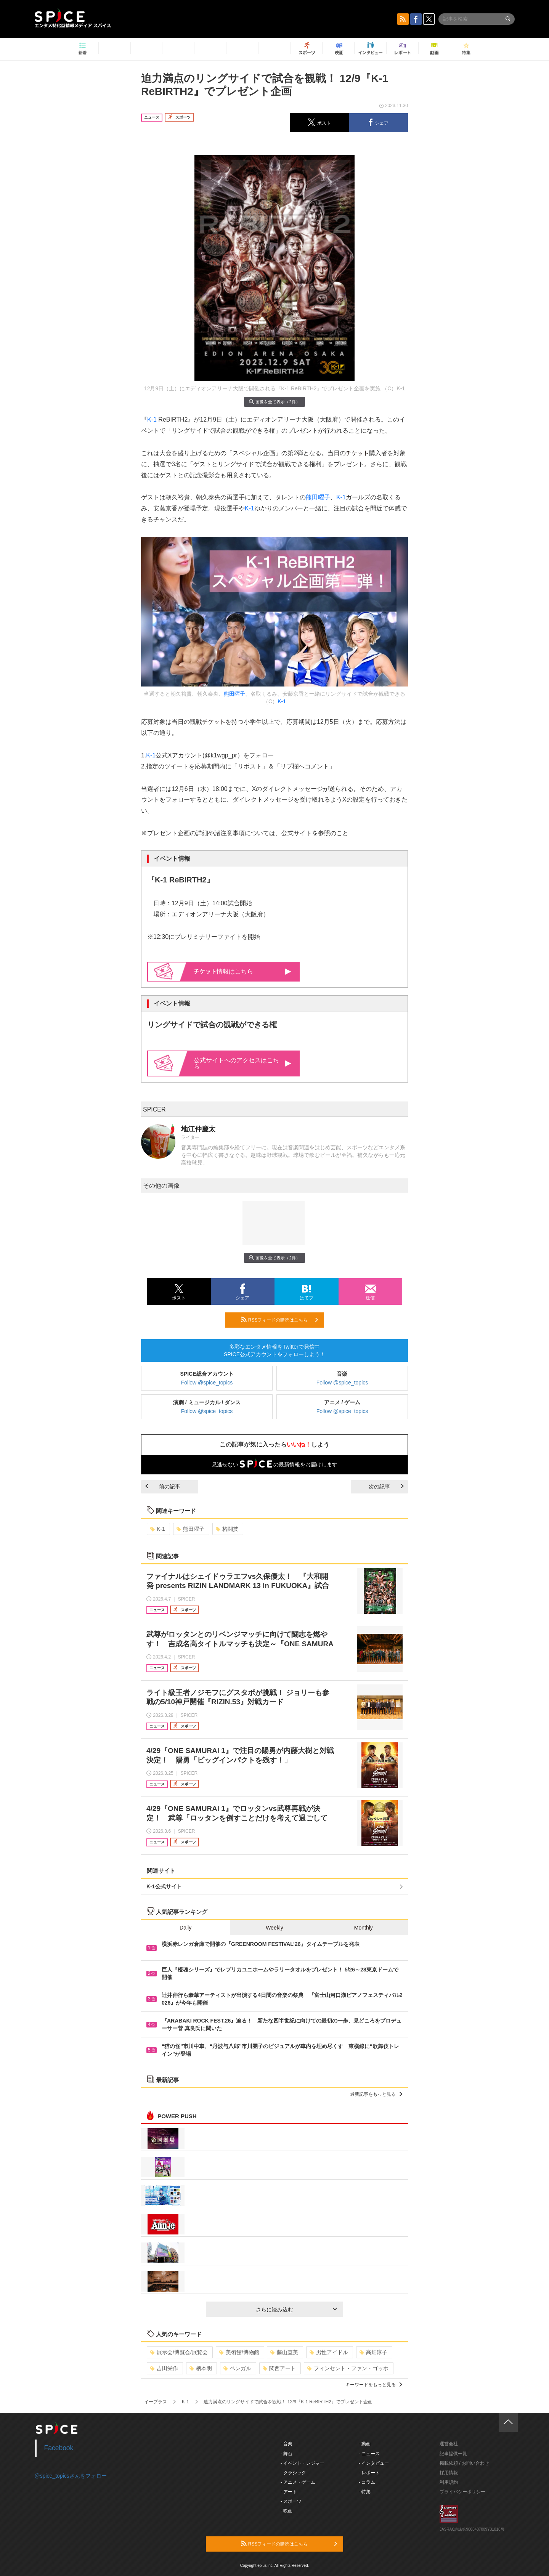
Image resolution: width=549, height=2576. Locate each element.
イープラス (155, 2401)
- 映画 (286, 2510)
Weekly (274, 1928)
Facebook (59, 2448)
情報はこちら (242, 971)
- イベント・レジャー (302, 2463)
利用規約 (449, 2482)
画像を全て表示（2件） (274, 401)
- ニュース (369, 2453)
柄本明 (200, 2368)
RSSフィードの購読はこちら (279, 1320)
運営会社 (449, 2443)
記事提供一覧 (453, 2453)
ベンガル (237, 2368)
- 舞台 (286, 2453)
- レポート (369, 2472)
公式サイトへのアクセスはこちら (242, 1063)
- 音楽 (286, 2443)
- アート (289, 2491)
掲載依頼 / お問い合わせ (464, 2463)
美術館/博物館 (239, 2352)
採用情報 (449, 2472)
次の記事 (386, 1487)
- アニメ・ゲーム (298, 2482)
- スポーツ (291, 2501)
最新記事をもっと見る (376, 2094)
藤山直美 (284, 2352)
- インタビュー (374, 2463)
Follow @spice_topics (207, 1382)
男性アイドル (329, 2352)
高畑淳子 (373, 2352)
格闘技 (227, 1529)
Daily (185, 1928)
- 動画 (365, 2443)
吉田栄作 (164, 2368)
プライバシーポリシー (462, 2491)
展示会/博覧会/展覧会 (179, 2352)
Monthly (363, 1928)
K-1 (152, 419)
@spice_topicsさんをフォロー (71, 2476)
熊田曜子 (318, 497)
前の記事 (162, 1487)
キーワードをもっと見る (373, 2384)
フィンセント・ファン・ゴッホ (347, 2368)
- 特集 (365, 2491)
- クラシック (293, 2472)
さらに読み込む (296, 2310)
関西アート (279, 2368)
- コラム (367, 2482)
